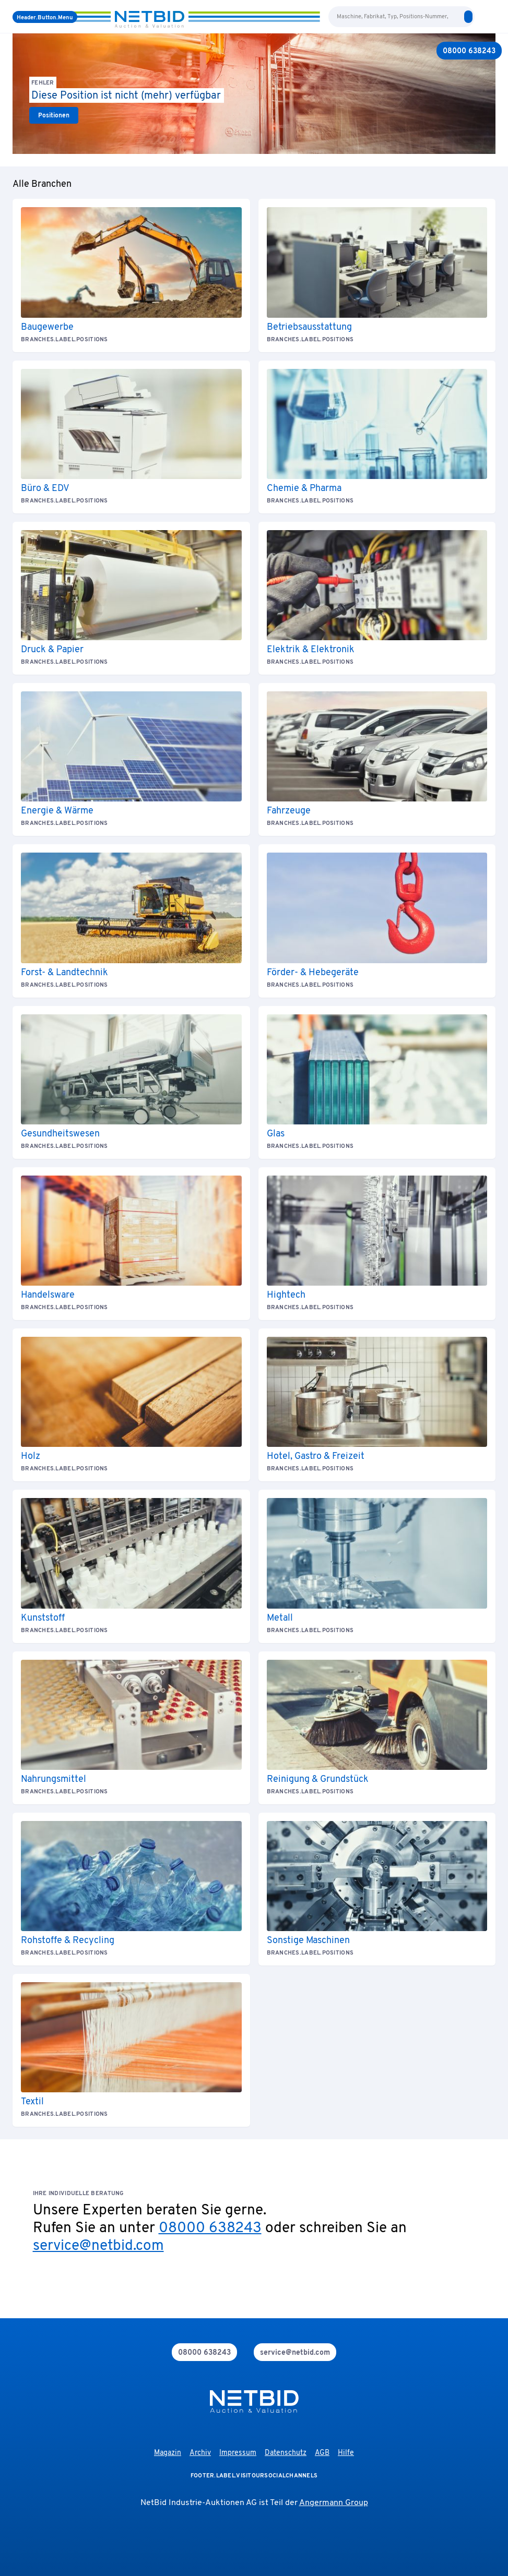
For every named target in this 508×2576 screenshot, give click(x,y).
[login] (491, 17)
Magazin (167, 2453)
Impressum (237, 2453)
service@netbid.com (98, 2246)
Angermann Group (333, 2503)
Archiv (200, 2453)
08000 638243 (210, 2228)
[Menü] (45, 17)
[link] (53, 115)
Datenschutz (285, 2453)
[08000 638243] (469, 50)
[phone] (204, 2352)
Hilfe (346, 2453)
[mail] (295, 2352)
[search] (468, 16)
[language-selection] (481, 17)
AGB (322, 2453)
